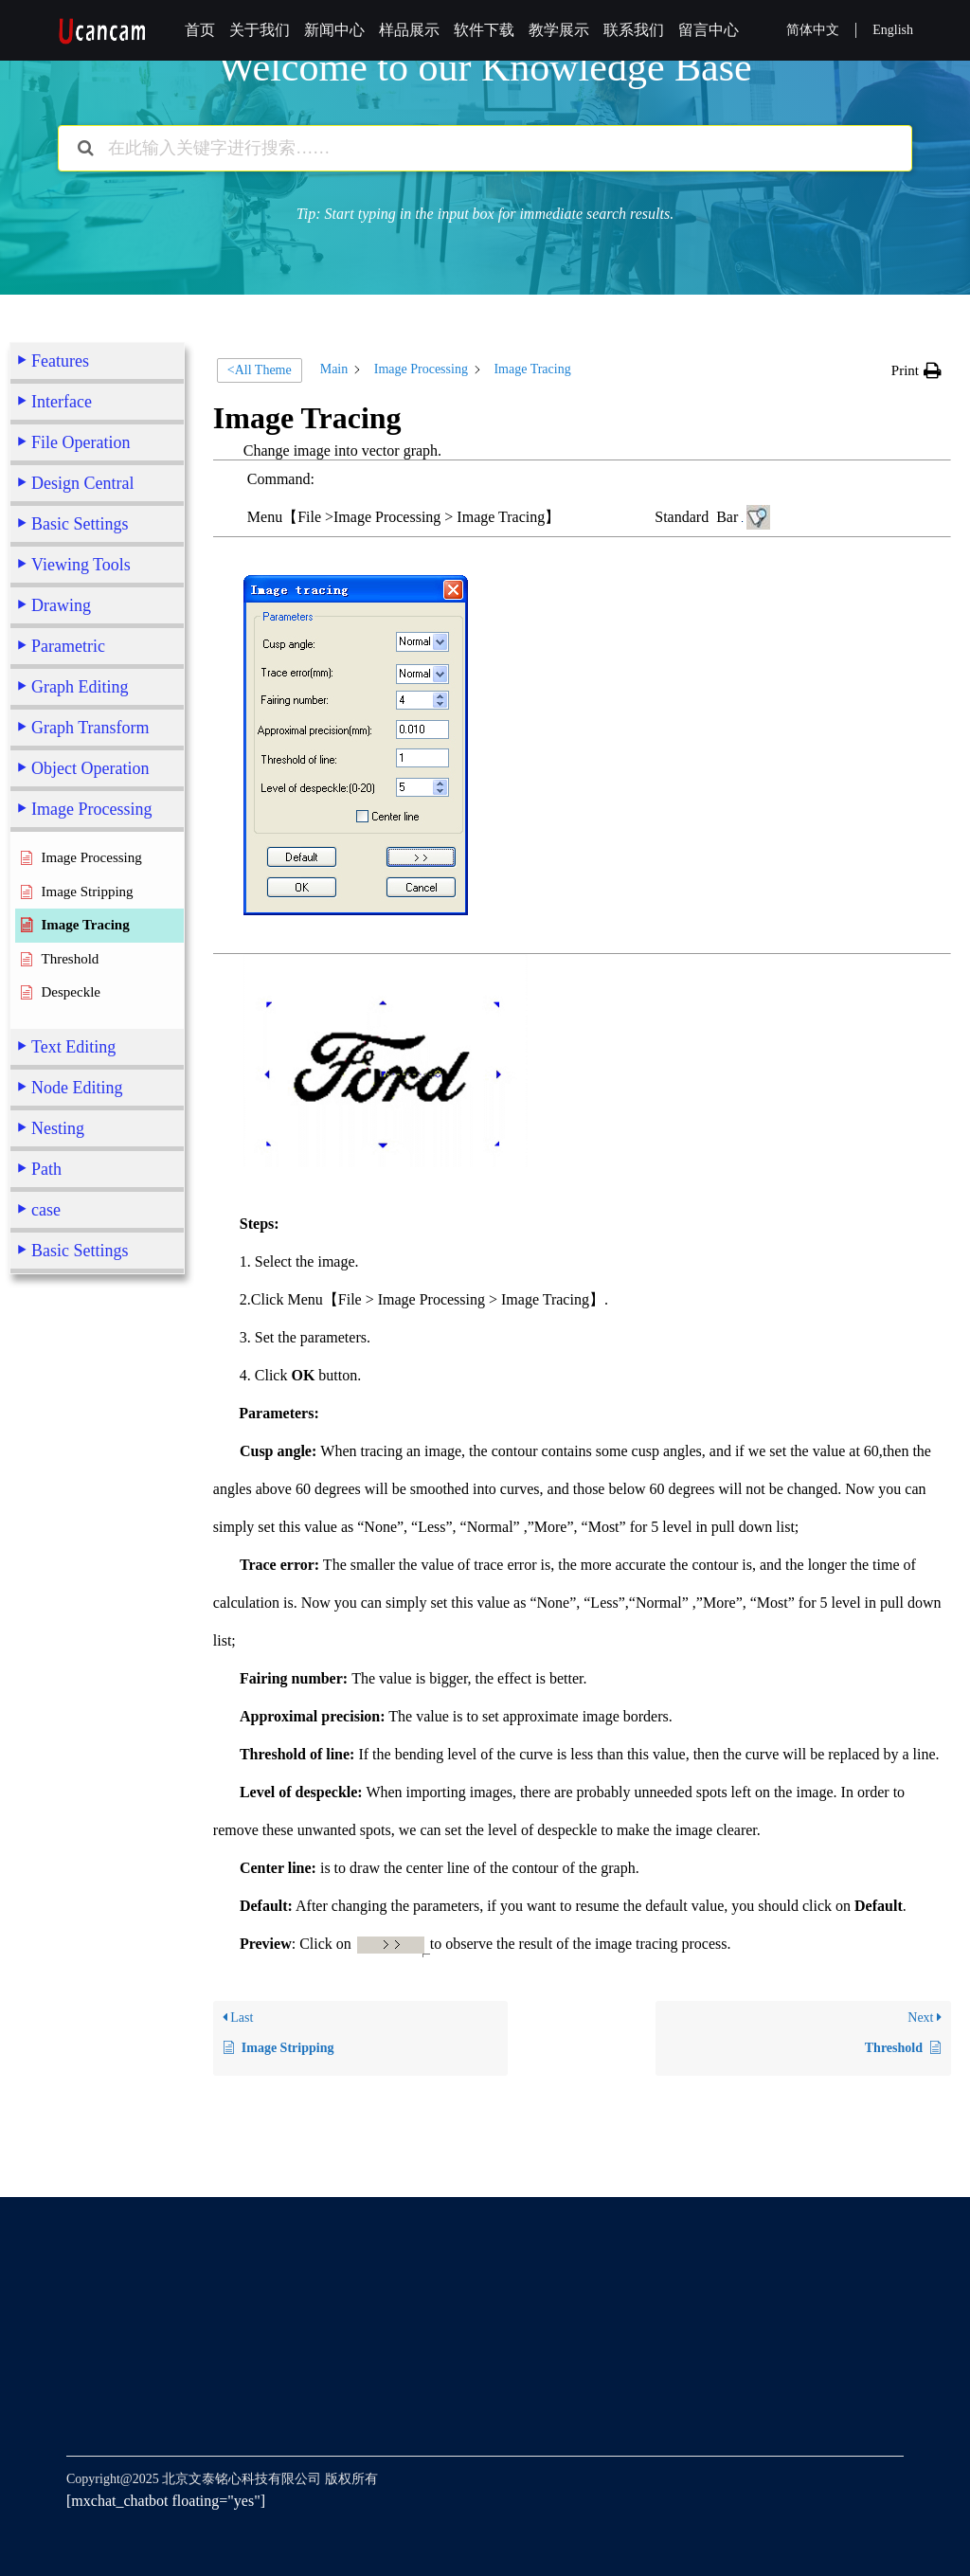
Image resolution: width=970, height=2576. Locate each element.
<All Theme (259, 370)
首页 (200, 30)
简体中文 (812, 30)
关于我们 (259, 30)
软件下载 (484, 30)
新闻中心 (334, 30)
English (892, 30)
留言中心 (708, 30)
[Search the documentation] (86, 148)
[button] (916, 370)
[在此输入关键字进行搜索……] (484, 148)
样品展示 (409, 30)
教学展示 (559, 30)
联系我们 (633, 30)
